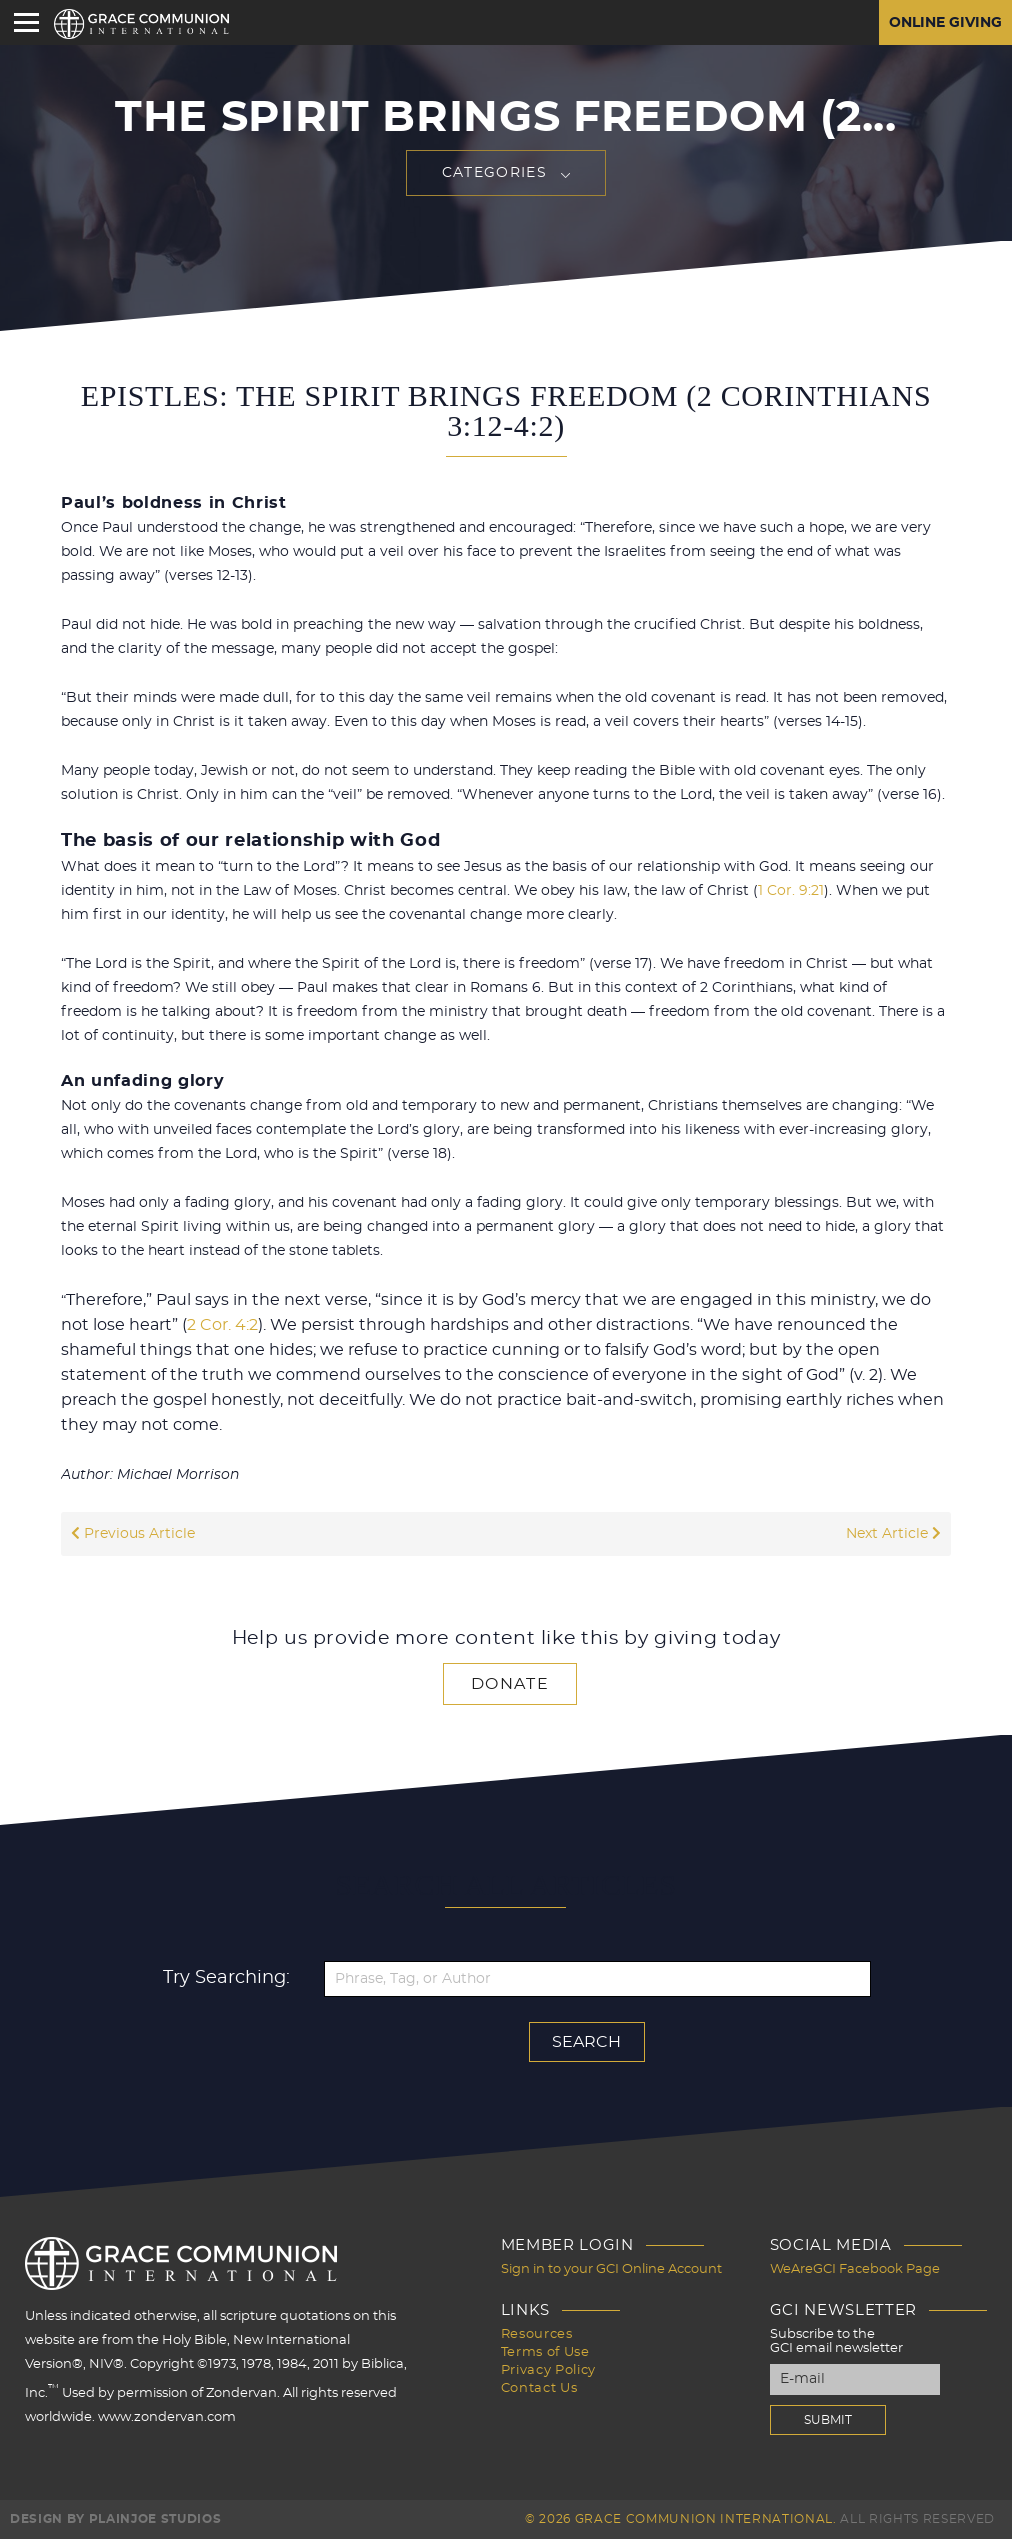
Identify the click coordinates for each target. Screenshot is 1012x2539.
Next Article (893, 1534)
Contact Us (539, 2388)
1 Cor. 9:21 (791, 891)
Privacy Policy (548, 2370)
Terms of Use (545, 2352)
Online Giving (945, 23)
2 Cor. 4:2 (222, 1325)
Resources (537, 2334)
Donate (510, 1684)
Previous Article (133, 1534)
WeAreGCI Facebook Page (855, 2269)
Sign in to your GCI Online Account (611, 2269)
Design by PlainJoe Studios (115, 2519)
